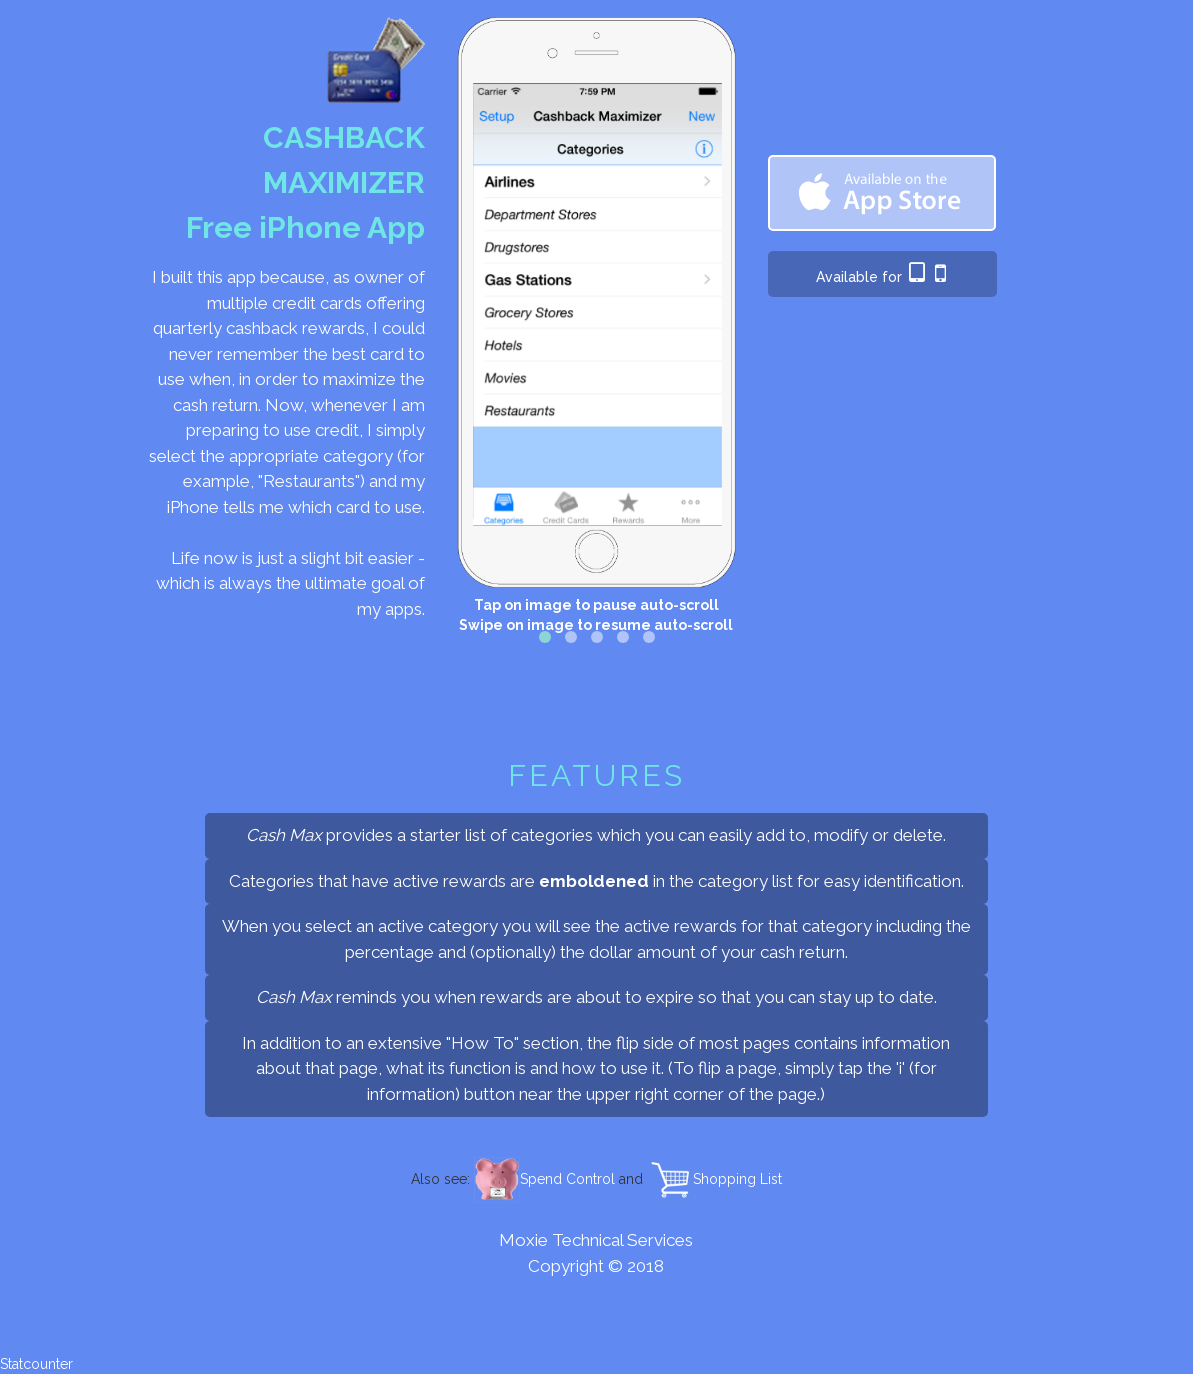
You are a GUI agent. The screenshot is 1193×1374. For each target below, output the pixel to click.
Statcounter (36, 1364)
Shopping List (714, 1179)
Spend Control (544, 1179)
